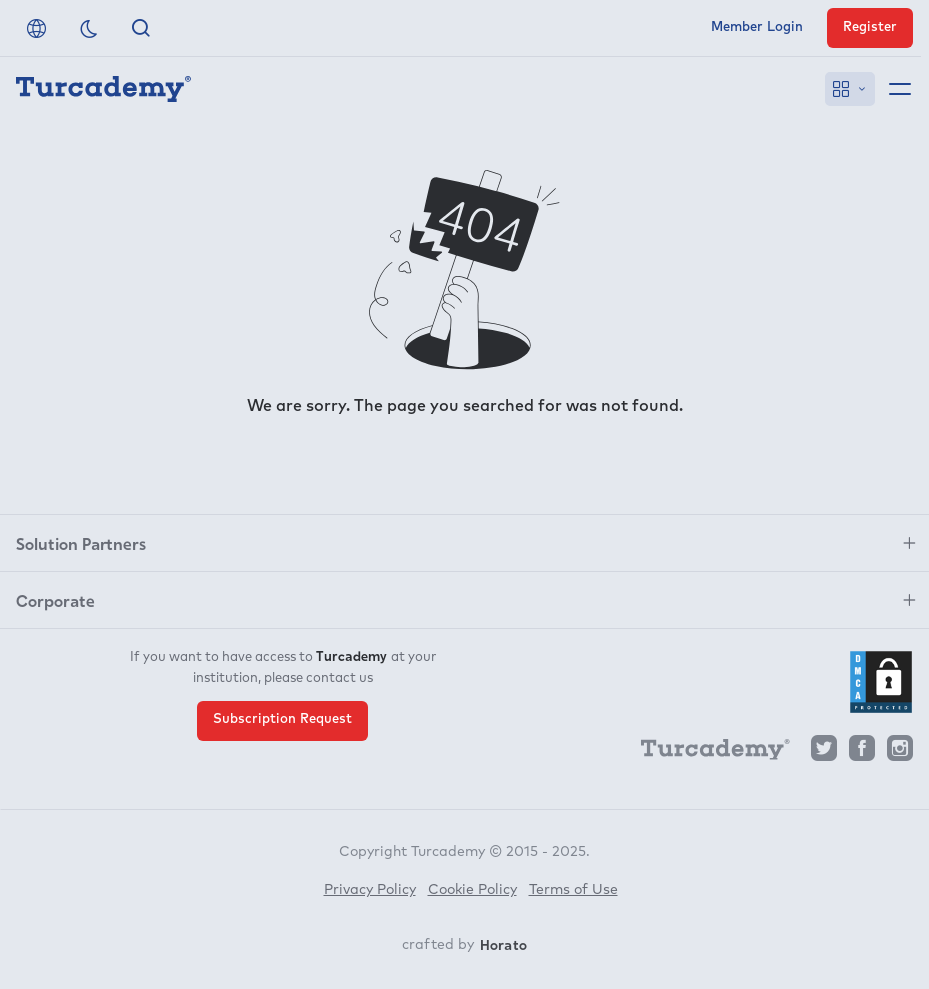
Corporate (55, 600)
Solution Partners (81, 543)
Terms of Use (573, 890)
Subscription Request (282, 719)
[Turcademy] (706, 753)
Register (870, 27)
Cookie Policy (472, 890)
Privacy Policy (370, 890)
